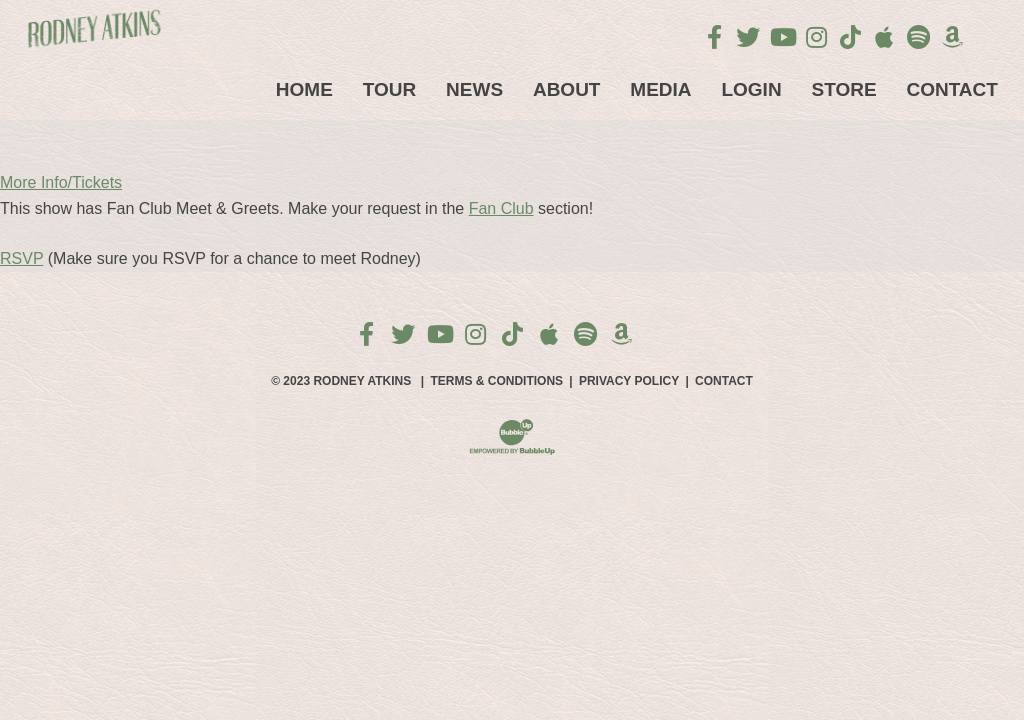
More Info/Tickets (61, 182)
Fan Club (501, 208)
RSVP (21, 258)
